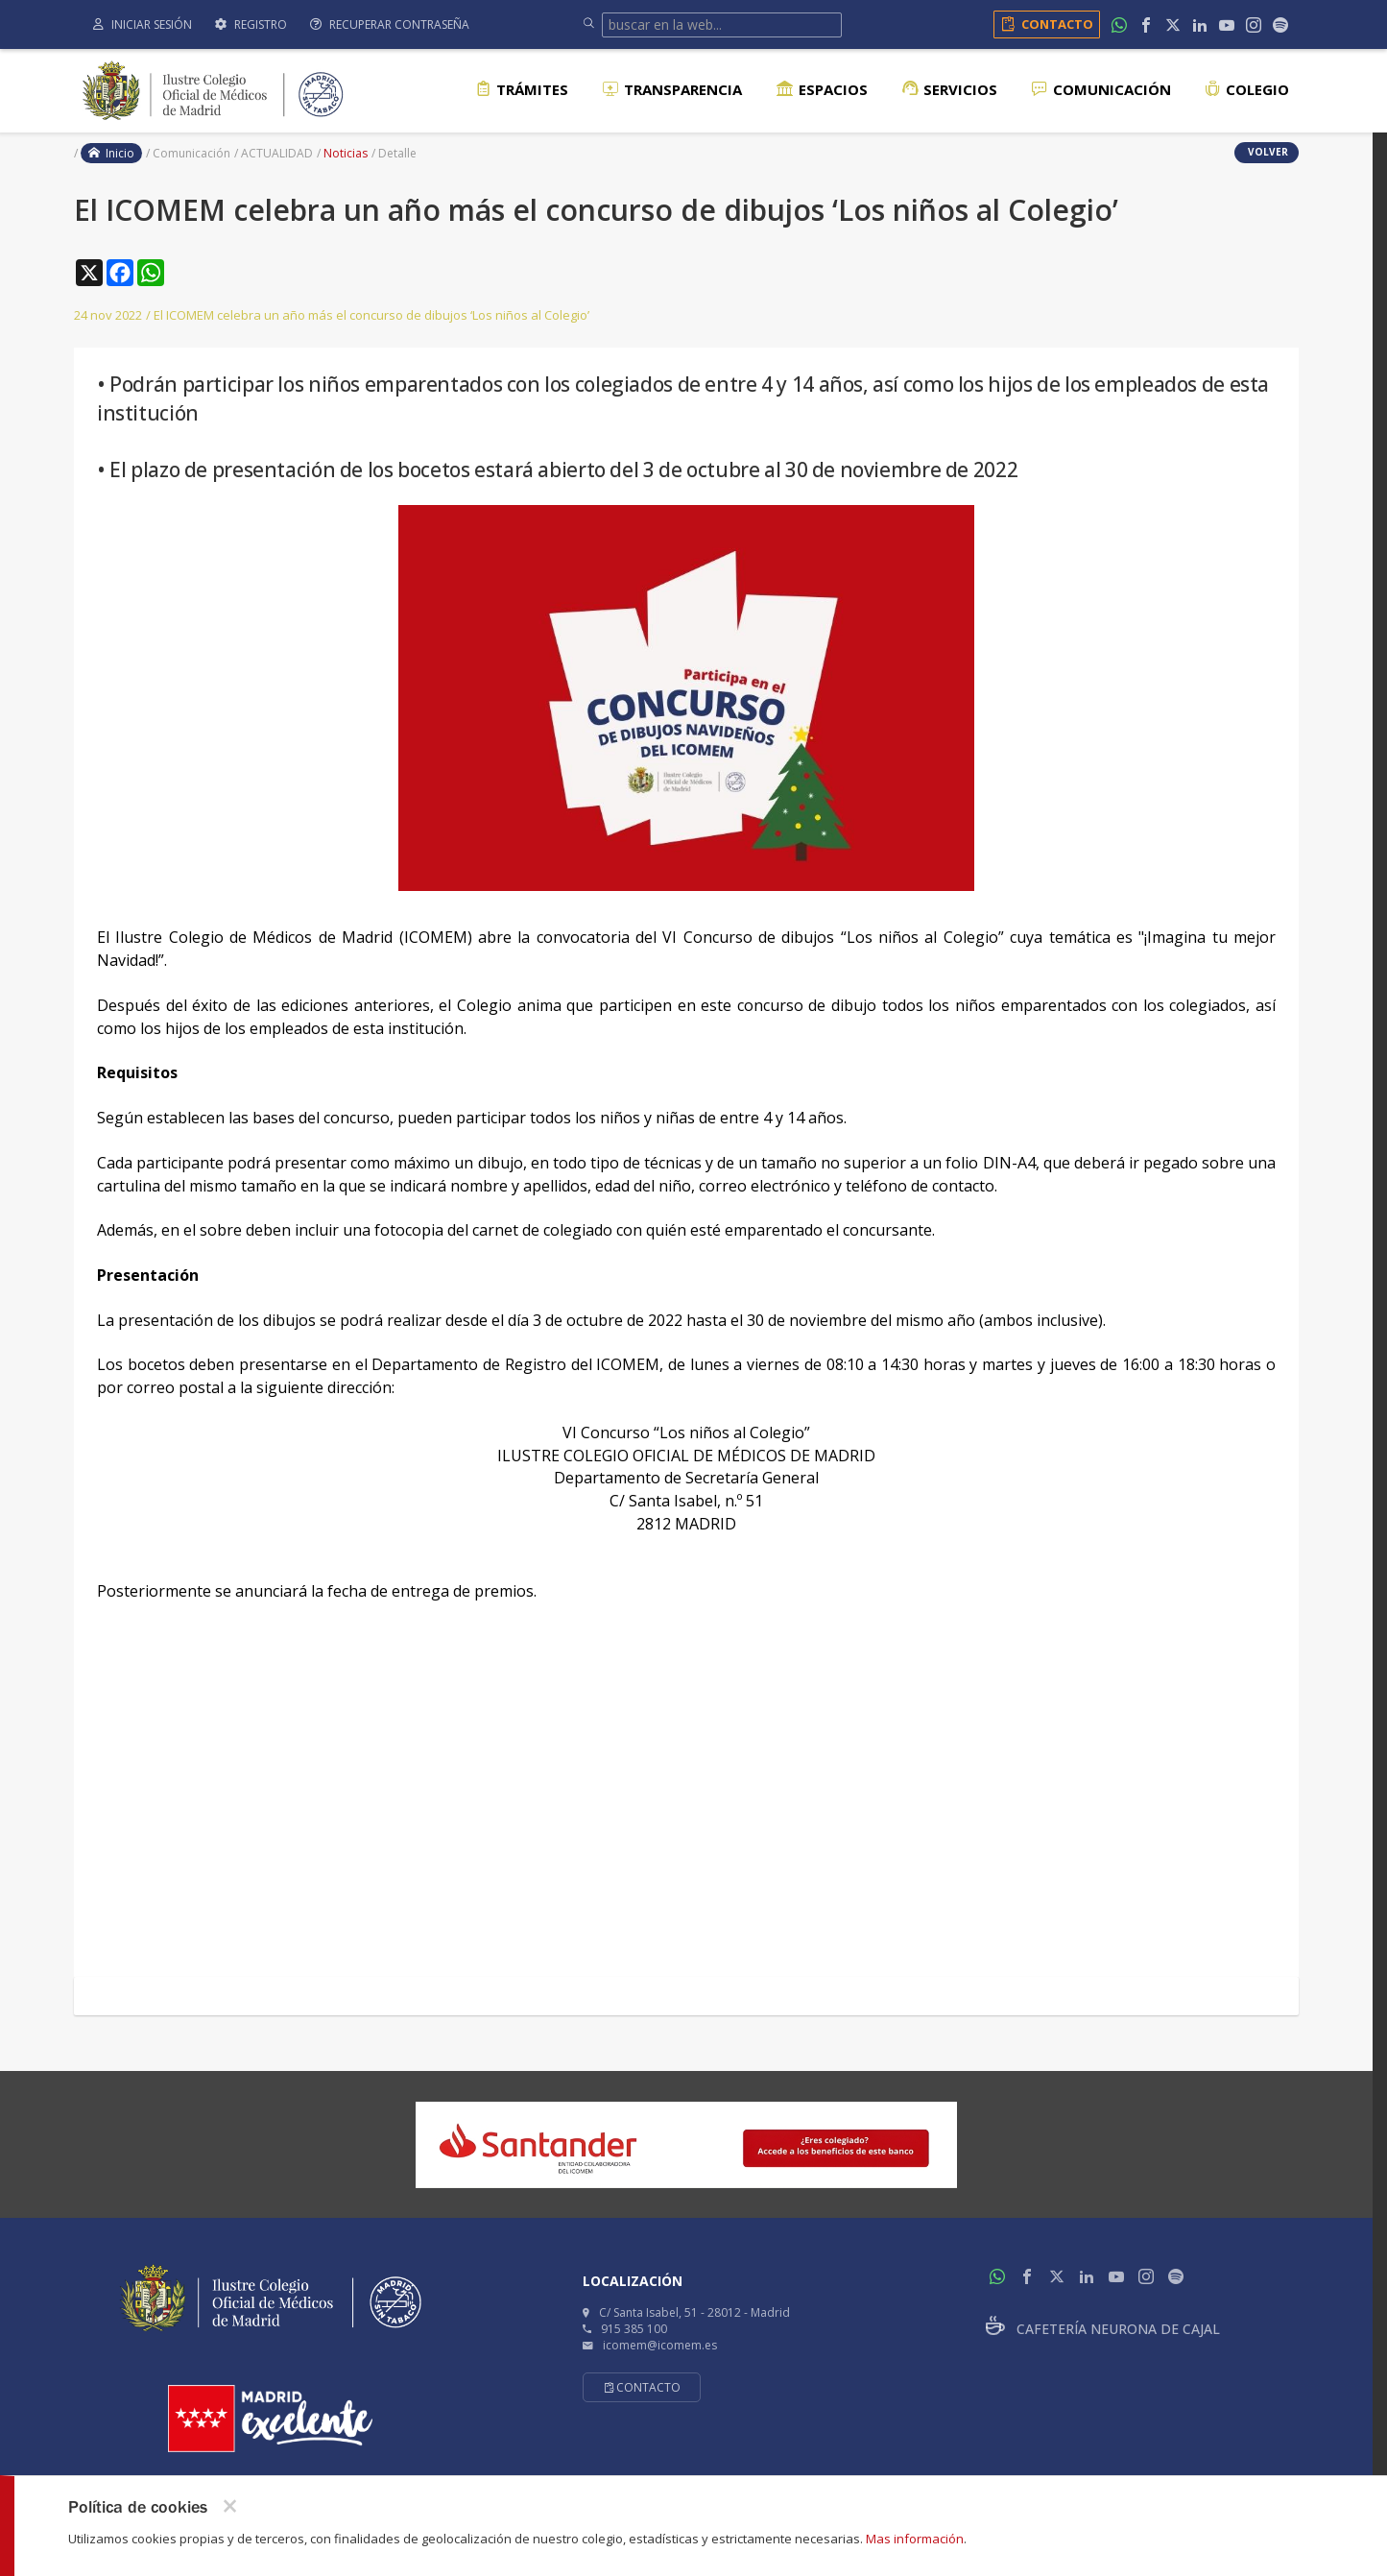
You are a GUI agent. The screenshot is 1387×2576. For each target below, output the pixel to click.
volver (1266, 151)
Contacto (1043, 24)
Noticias (345, 153)
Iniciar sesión (142, 24)
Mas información (915, 2538)
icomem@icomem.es (660, 2345)
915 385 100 (634, 2329)
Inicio (111, 153)
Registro (251, 24)
